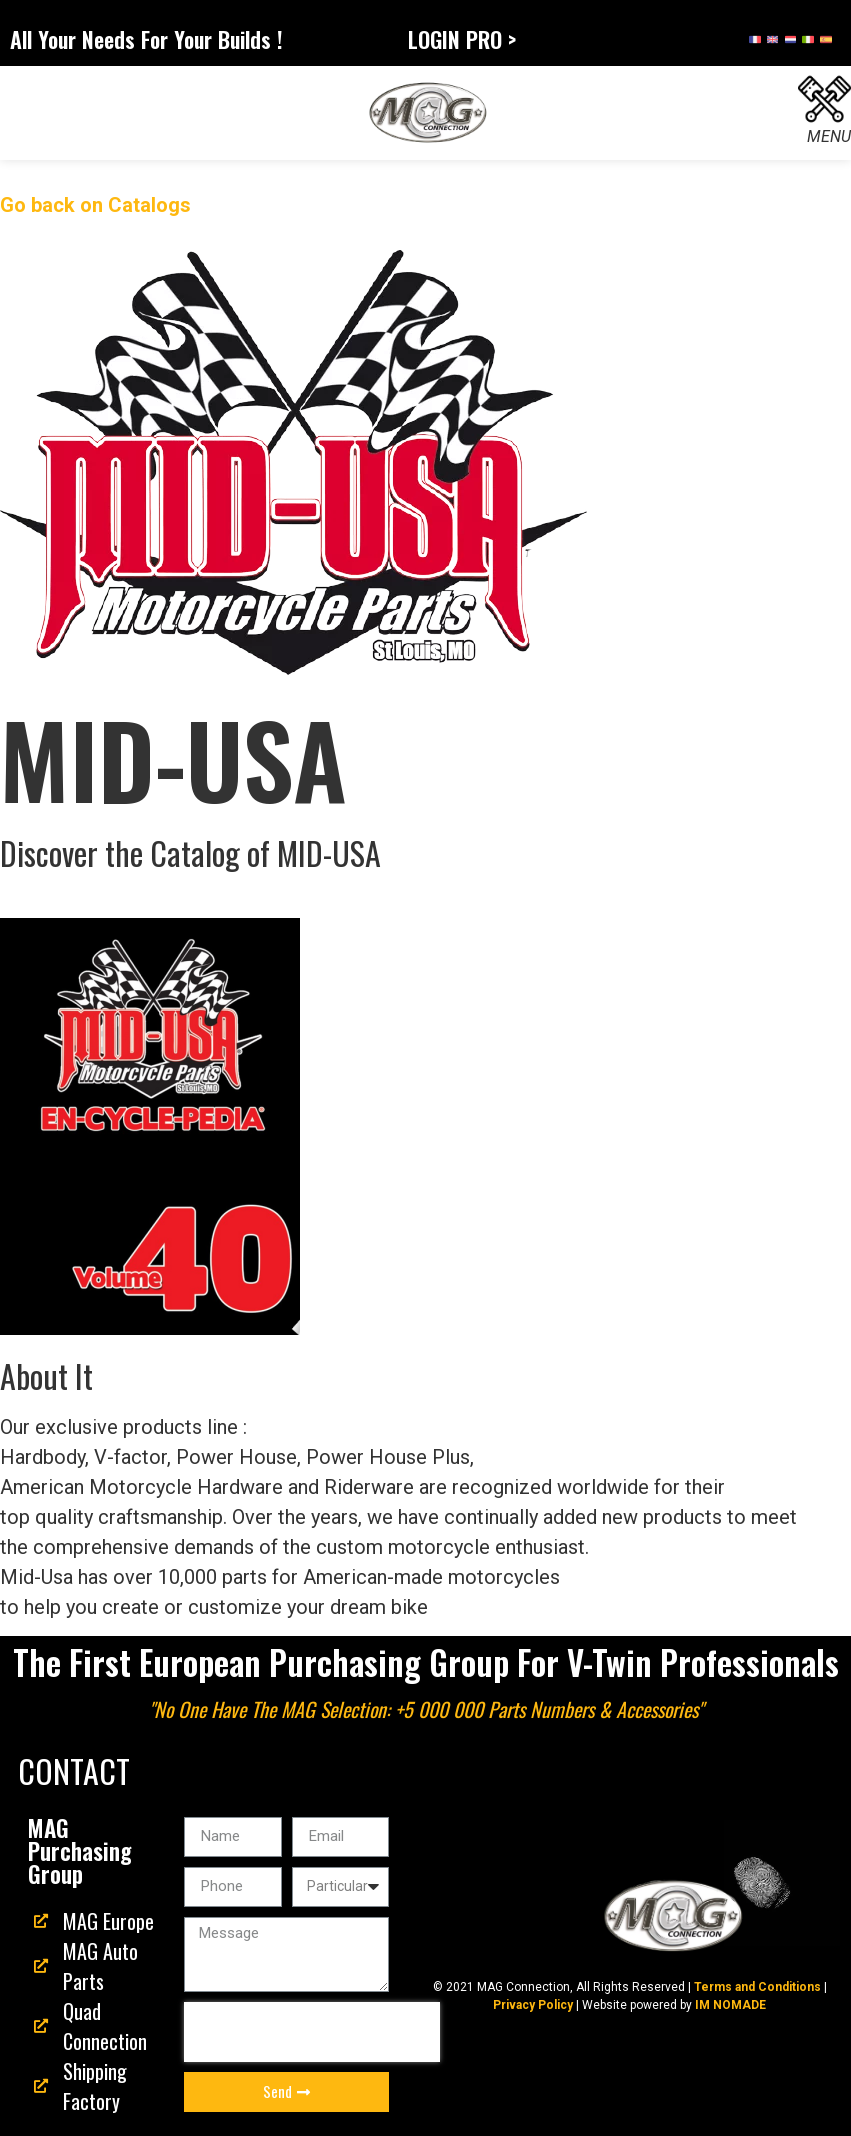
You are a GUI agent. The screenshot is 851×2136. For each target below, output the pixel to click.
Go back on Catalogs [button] (95, 205)
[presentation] (312, 2032)
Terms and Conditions (757, 1987)
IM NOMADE (730, 2005)
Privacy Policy (533, 2005)
